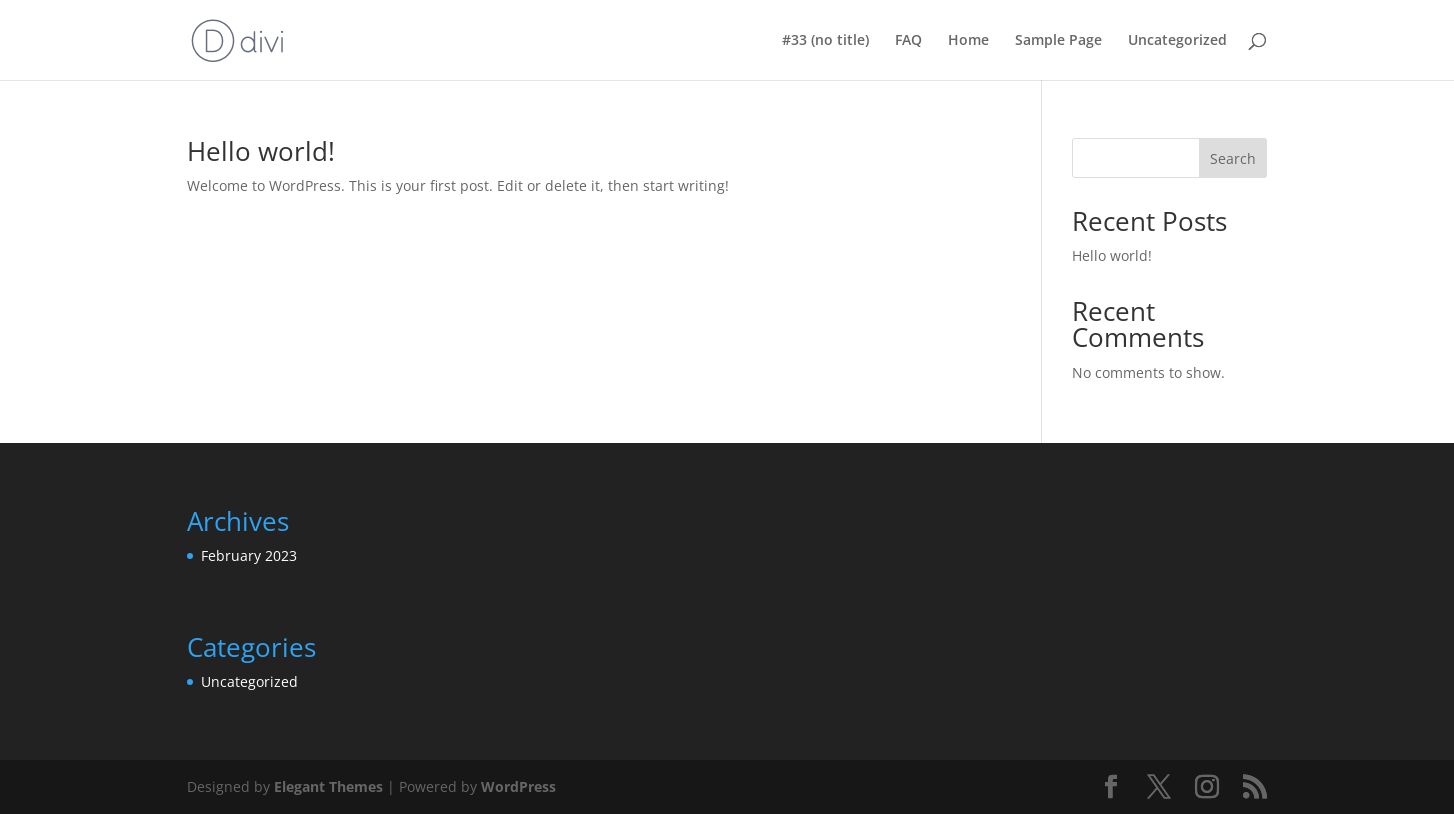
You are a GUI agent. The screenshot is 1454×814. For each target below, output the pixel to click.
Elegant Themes (328, 786)
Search (1233, 158)
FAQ (908, 41)
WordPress (518, 786)
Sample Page (1058, 41)
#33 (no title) (825, 41)
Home (968, 41)
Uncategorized (1177, 41)
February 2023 (249, 555)
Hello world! (261, 151)
